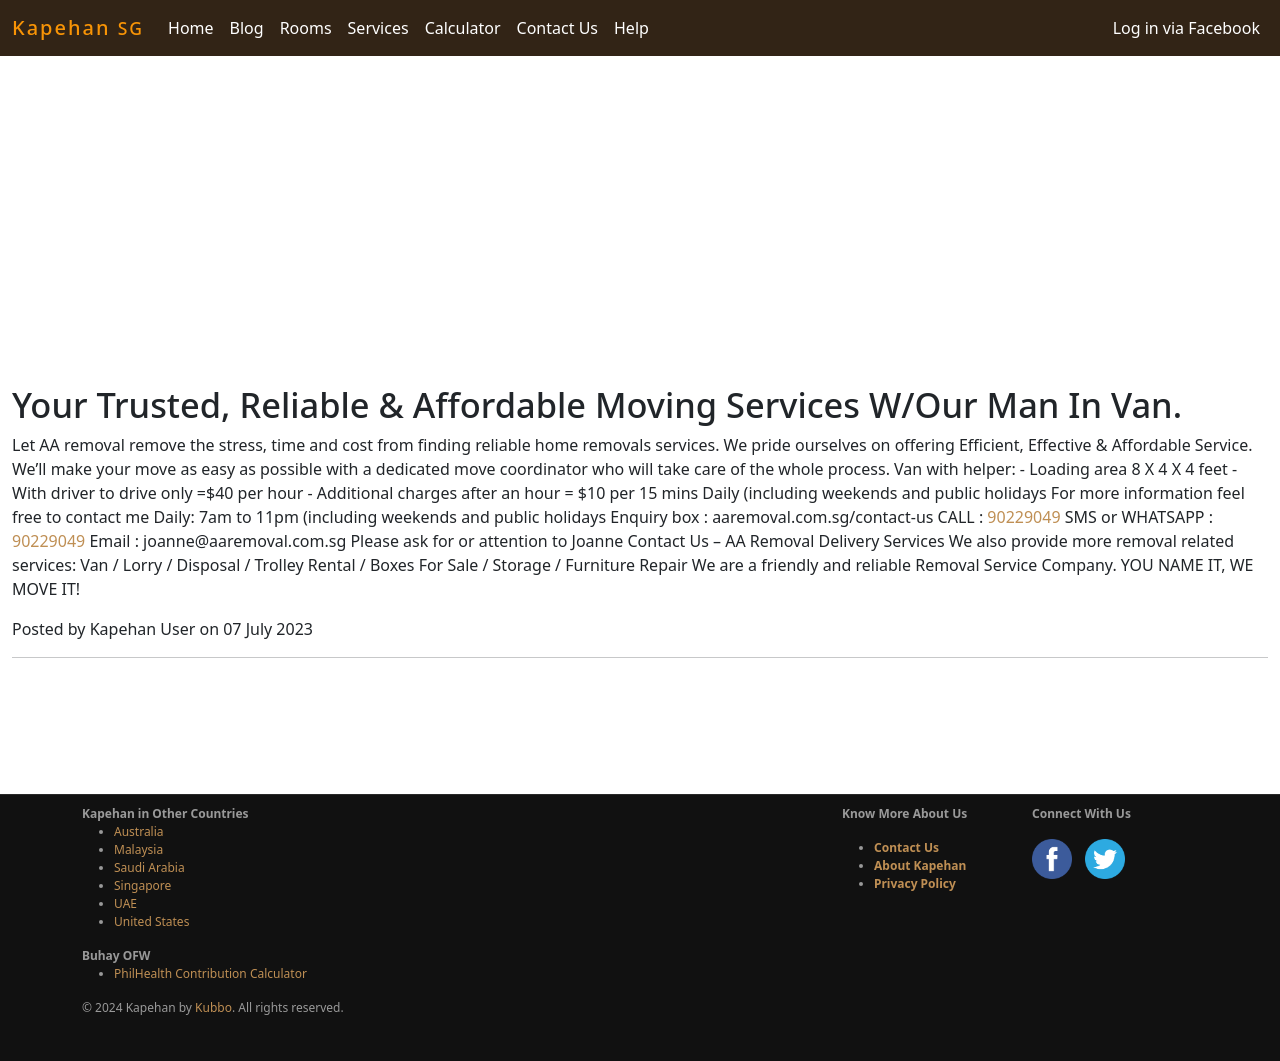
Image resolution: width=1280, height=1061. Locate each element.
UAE (125, 903)
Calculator (463, 28)
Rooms (306, 28)
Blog (247, 28)
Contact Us (557, 28)
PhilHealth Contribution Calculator (210, 973)
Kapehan (78, 27)
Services (378, 28)
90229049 (1021, 517)
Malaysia (138, 849)
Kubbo (213, 1007)
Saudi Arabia (149, 867)
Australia (139, 831)
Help (631, 28)
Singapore (142, 885)
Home (191, 28)
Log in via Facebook (1186, 28)
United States (151, 921)
